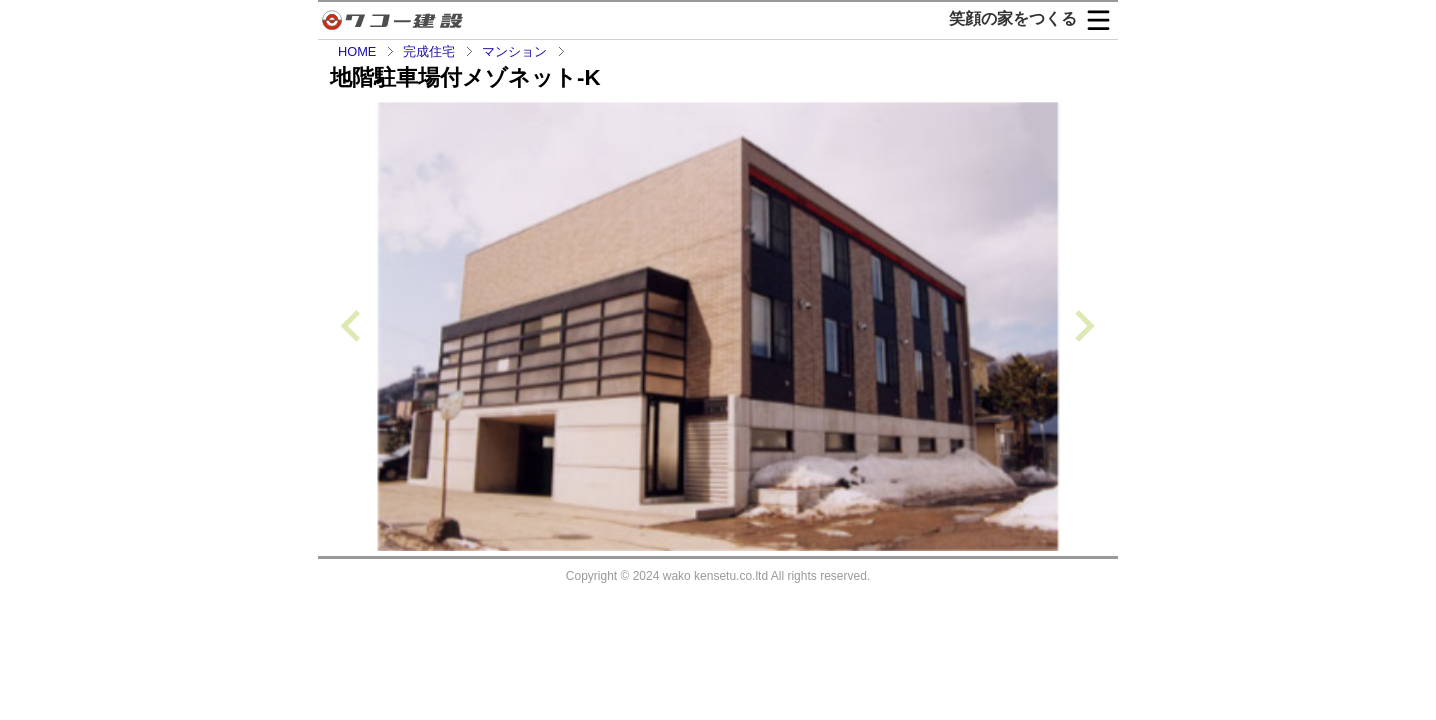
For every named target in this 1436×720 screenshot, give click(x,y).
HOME (357, 51)
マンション (514, 51)
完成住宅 (429, 51)
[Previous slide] (352, 326)
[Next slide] (1082, 326)
